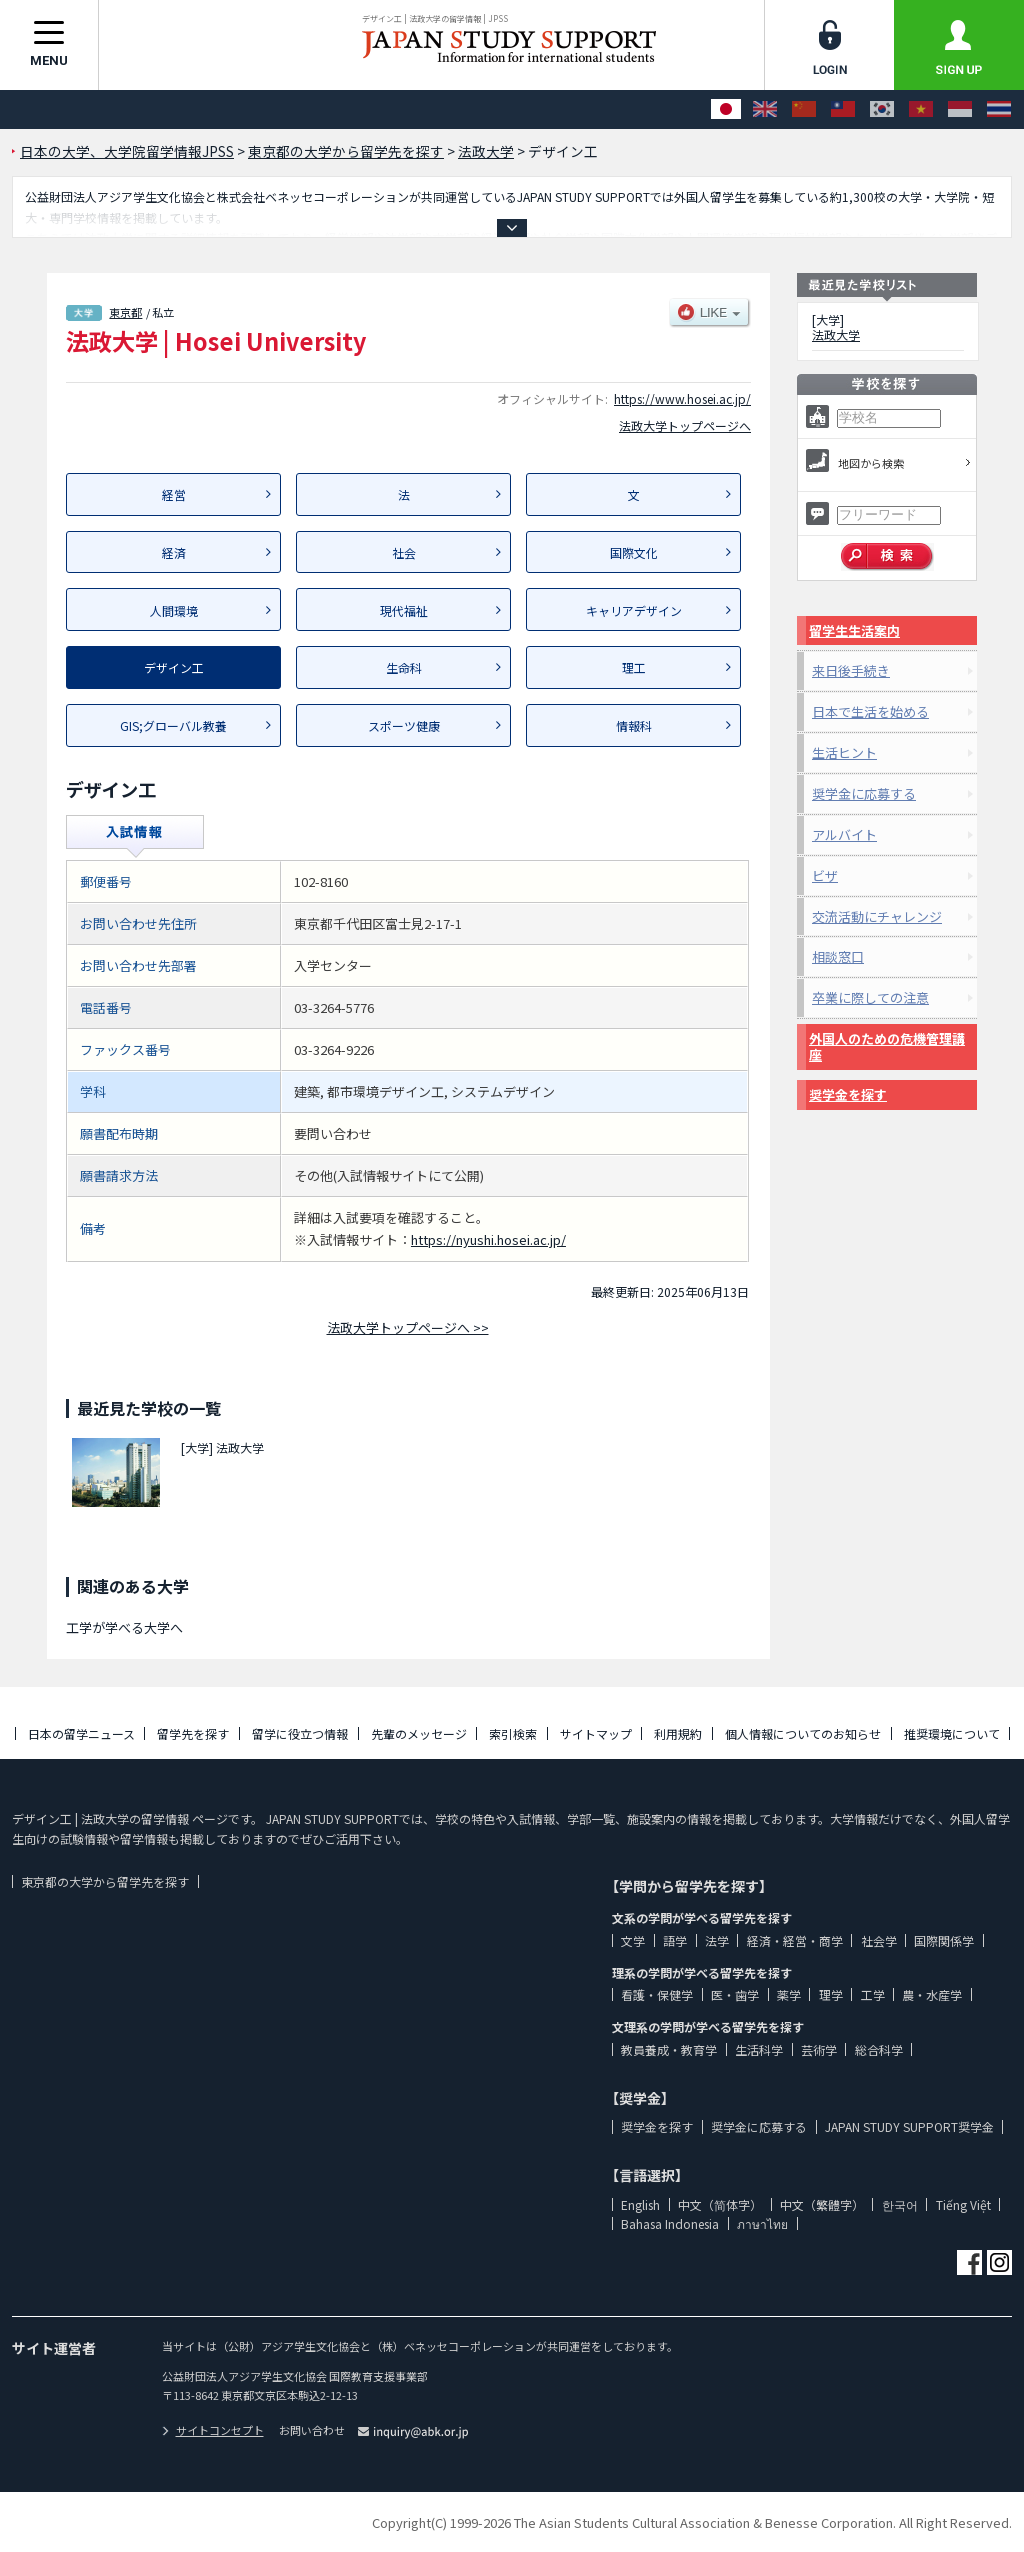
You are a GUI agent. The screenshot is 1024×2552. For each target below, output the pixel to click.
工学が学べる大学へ (124, 1627)
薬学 (789, 1994)
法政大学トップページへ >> (408, 1327)
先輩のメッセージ (419, 1733)
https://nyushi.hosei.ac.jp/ (488, 1239)
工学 (873, 1994)
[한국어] (882, 109)
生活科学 (759, 2049)
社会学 (879, 1940)
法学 (717, 1940)
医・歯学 (735, 1994)
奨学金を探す (848, 1094)
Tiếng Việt (963, 2204)
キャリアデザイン (634, 610)
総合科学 (879, 2049)
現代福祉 (404, 610)
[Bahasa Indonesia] (960, 109)
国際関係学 (944, 1940)
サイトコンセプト (213, 2430)
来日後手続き (851, 670)
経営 (174, 494)
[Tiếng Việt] (921, 109)
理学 (831, 1994)
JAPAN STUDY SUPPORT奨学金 (909, 2126)
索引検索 (513, 1733)
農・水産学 (932, 1994)
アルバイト (844, 834)
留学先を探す (193, 1733)
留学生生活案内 (854, 630)
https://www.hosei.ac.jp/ (682, 398)
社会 (404, 552)
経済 (174, 552)
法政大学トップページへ (685, 425)
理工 (634, 667)
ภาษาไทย (762, 2223)
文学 (633, 1940)
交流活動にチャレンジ (877, 916)
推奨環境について (952, 1733)
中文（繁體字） (822, 2204)
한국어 (900, 2204)
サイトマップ (596, 1733)
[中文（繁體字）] (843, 109)
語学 (675, 1940)
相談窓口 (838, 956)
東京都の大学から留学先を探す (105, 1881)
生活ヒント (844, 752)
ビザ (825, 875)
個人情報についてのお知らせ (803, 1733)
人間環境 (174, 610)
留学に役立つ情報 (300, 1733)
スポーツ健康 (404, 725)
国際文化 (634, 552)
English (640, 2204)
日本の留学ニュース (81, 1733)
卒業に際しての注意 (870, 997)
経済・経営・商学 (795, 1940)
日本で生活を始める (870, 711)
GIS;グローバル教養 (173, 725)
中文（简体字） (720, 2204)
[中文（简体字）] (804, 109)
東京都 (125, 312)
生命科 (404, 667)
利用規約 (678, 1733)
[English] (765, 109)
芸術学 (819, 2049)
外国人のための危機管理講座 (887, 1046)
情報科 (634, 725)
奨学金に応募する (864, 793)
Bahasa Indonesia (670, 2223)
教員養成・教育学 (669, 2049)
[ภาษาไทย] (999, 109)
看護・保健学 (657, 1994)
